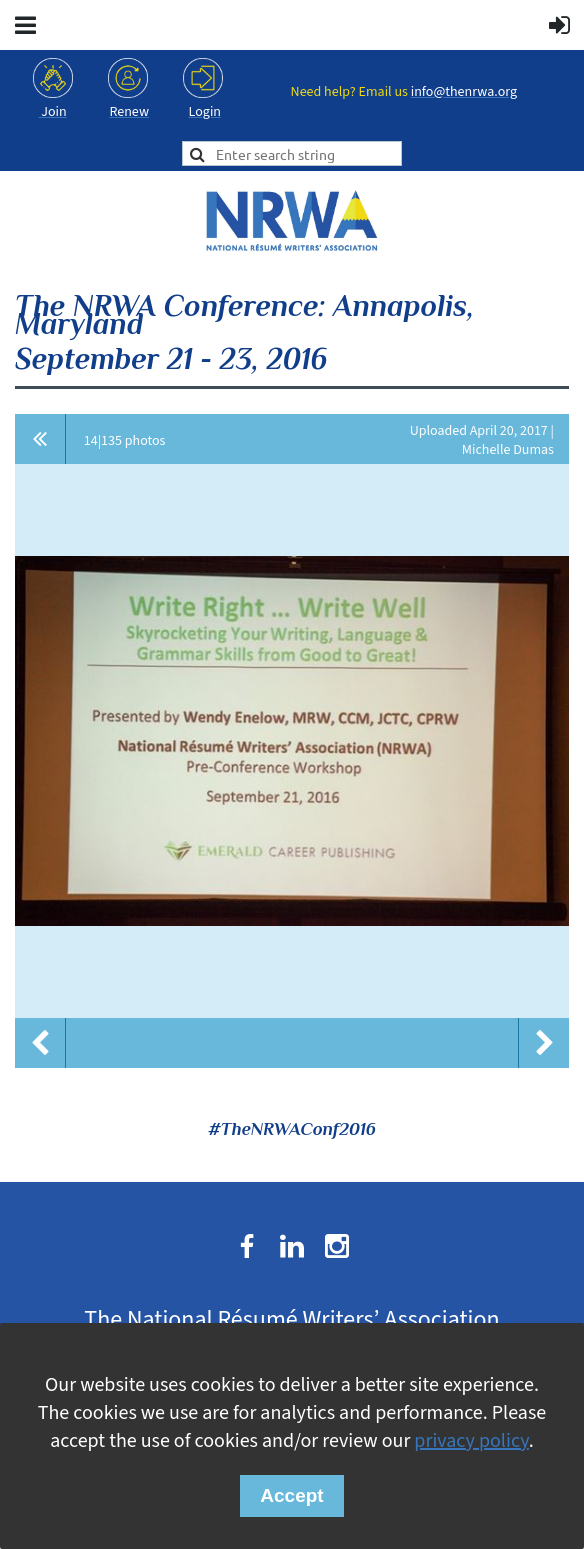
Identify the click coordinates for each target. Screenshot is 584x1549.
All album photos (40, 439)
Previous (40, 1043)
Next (544, 1043)
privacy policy (471, 1441)
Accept (291, 1495)
